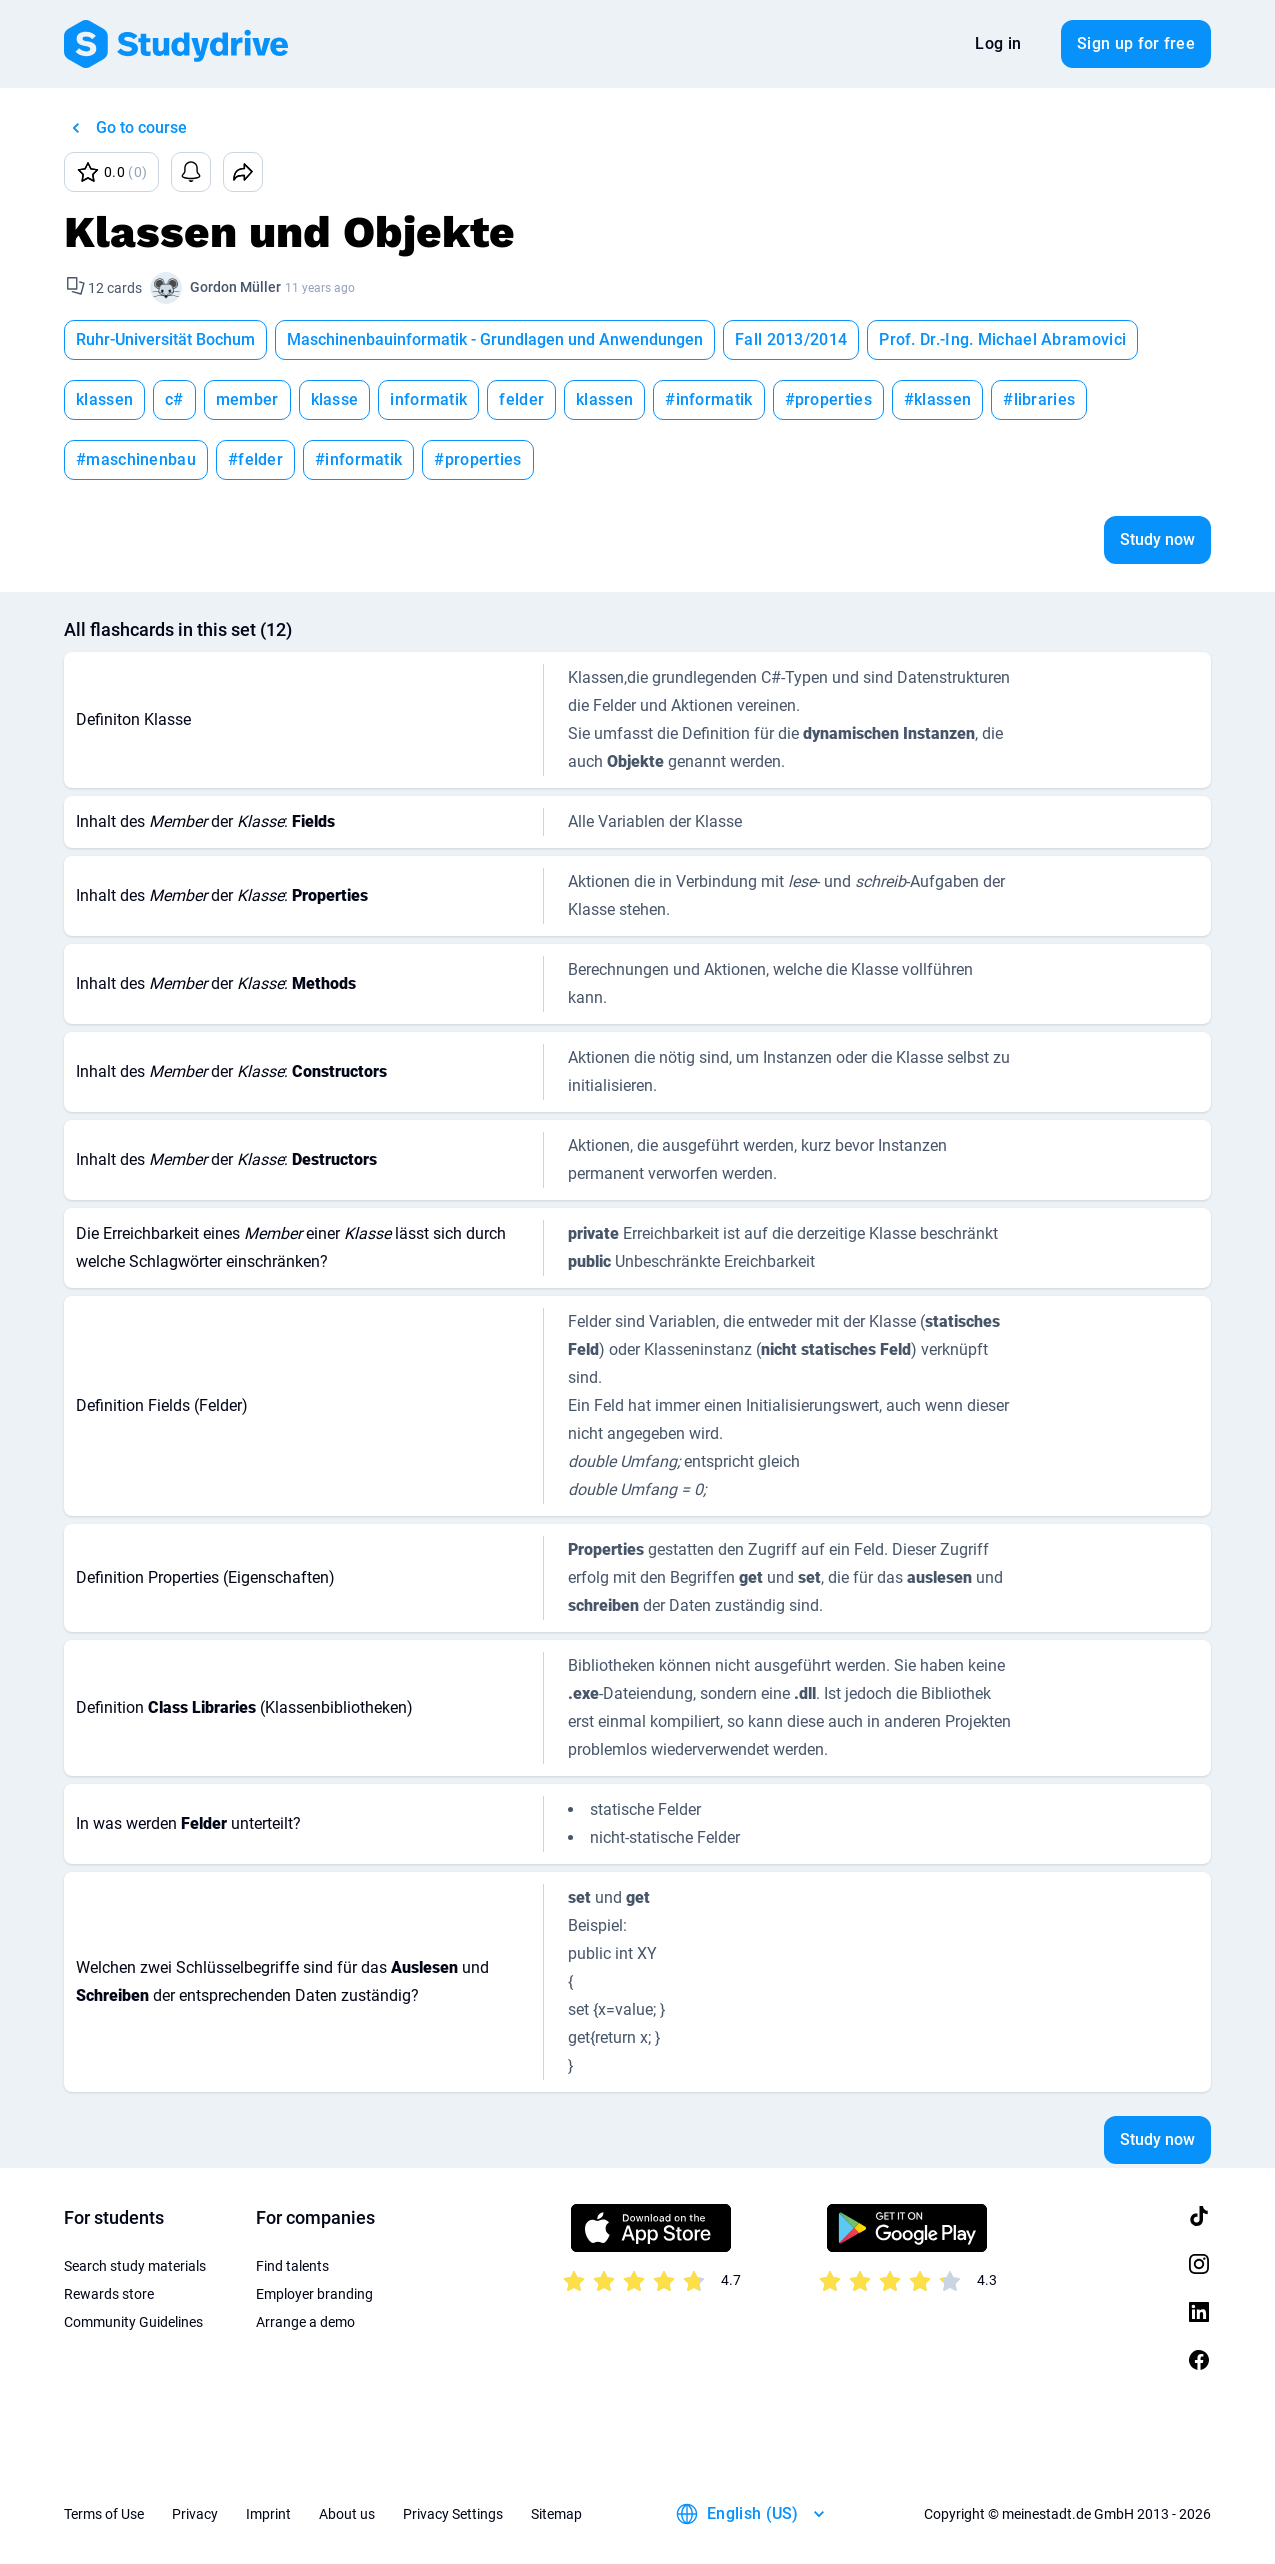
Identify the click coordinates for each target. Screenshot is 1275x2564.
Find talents (292, 2266)
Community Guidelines (133, 2322)
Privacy (195, 2514)
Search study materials (135, 2266)
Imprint (268, 2514)
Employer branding (314, 2294)
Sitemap (556, 2514)
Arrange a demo (305, 2322)
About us (347, 2514)
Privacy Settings (453, 2514)
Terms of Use (104, 2514)
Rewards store (109, 2294)
